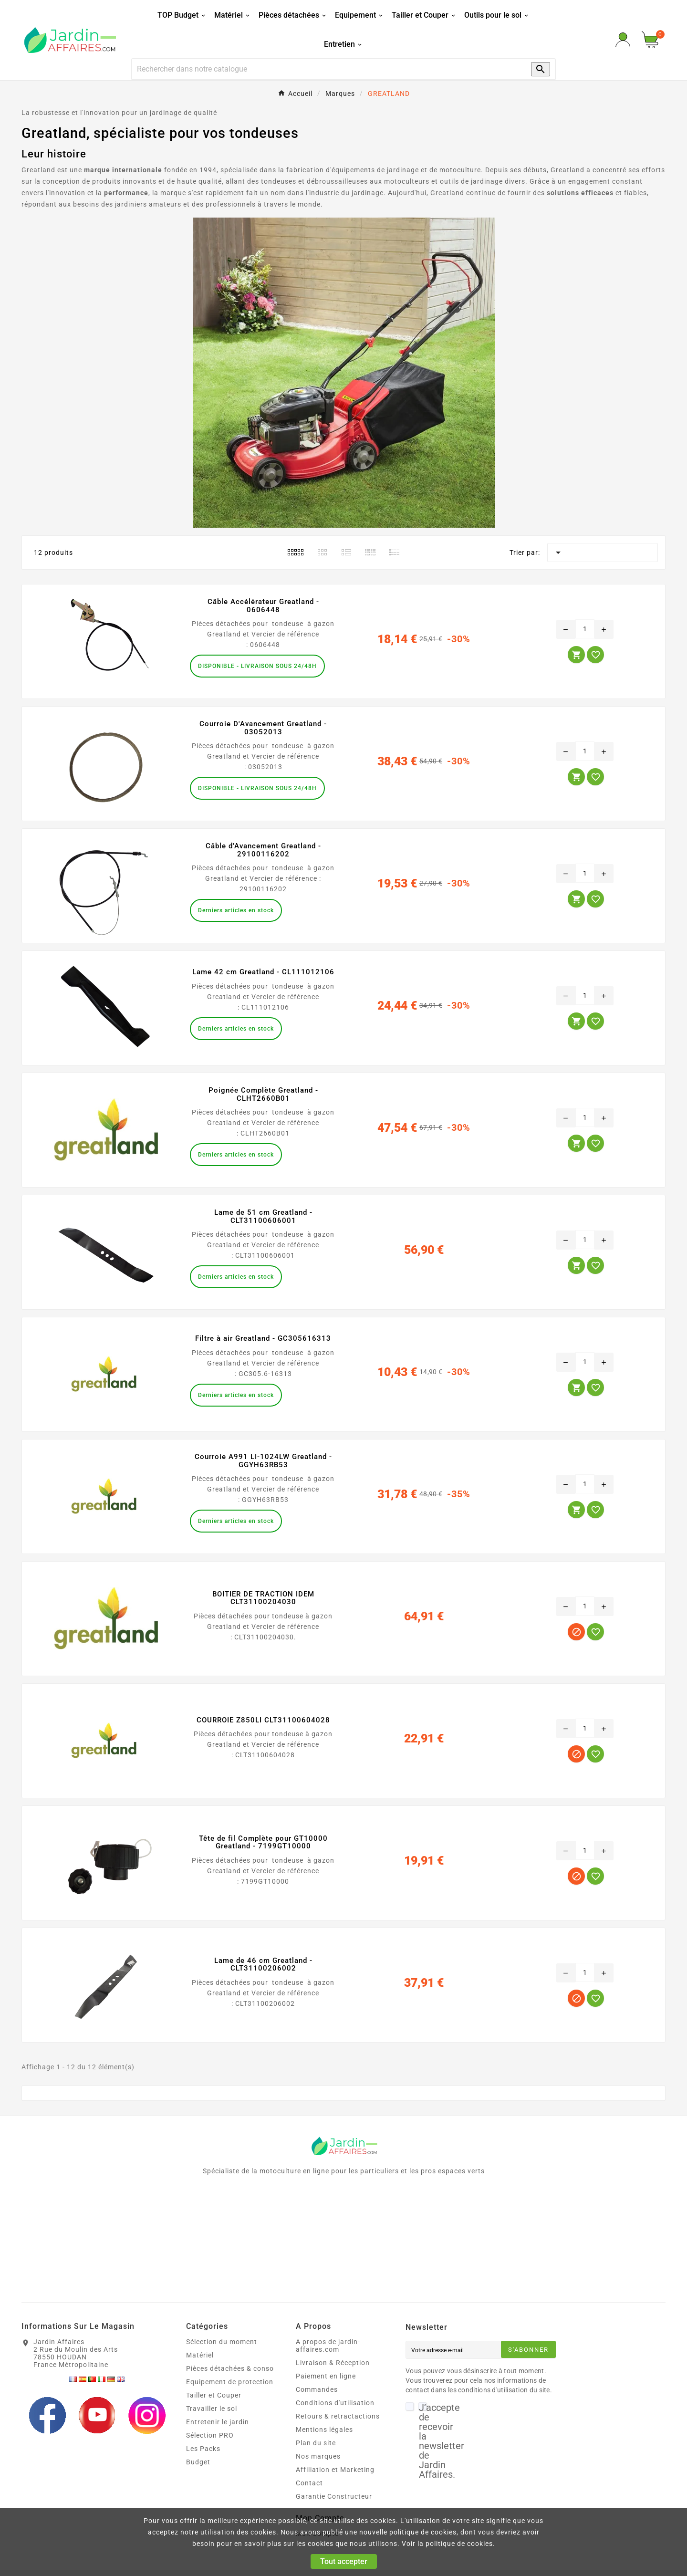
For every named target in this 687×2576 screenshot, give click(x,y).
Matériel (200, 2355)
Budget (198, 2462)
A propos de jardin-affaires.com (328, 2345)
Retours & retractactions (338, 2416)
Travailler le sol (211, 2408)
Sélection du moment (221, 2342)
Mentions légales (324, 2429)
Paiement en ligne (326, 2376)
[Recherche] (322, 69)
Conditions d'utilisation (335, 2403)
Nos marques (318, 2456)
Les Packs (203, 2448)
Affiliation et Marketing (335, 2469)
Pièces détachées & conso (230, 2368)
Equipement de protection (229, 2382)
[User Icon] (622, 39)
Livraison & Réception (333, 2363)
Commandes (317, 2389)
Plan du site (316, 2443)
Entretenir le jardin (217, 2422)
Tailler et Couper (213, 2395)
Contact (309, 2483)
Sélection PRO (210, 2435)
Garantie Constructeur (334, 2496)
